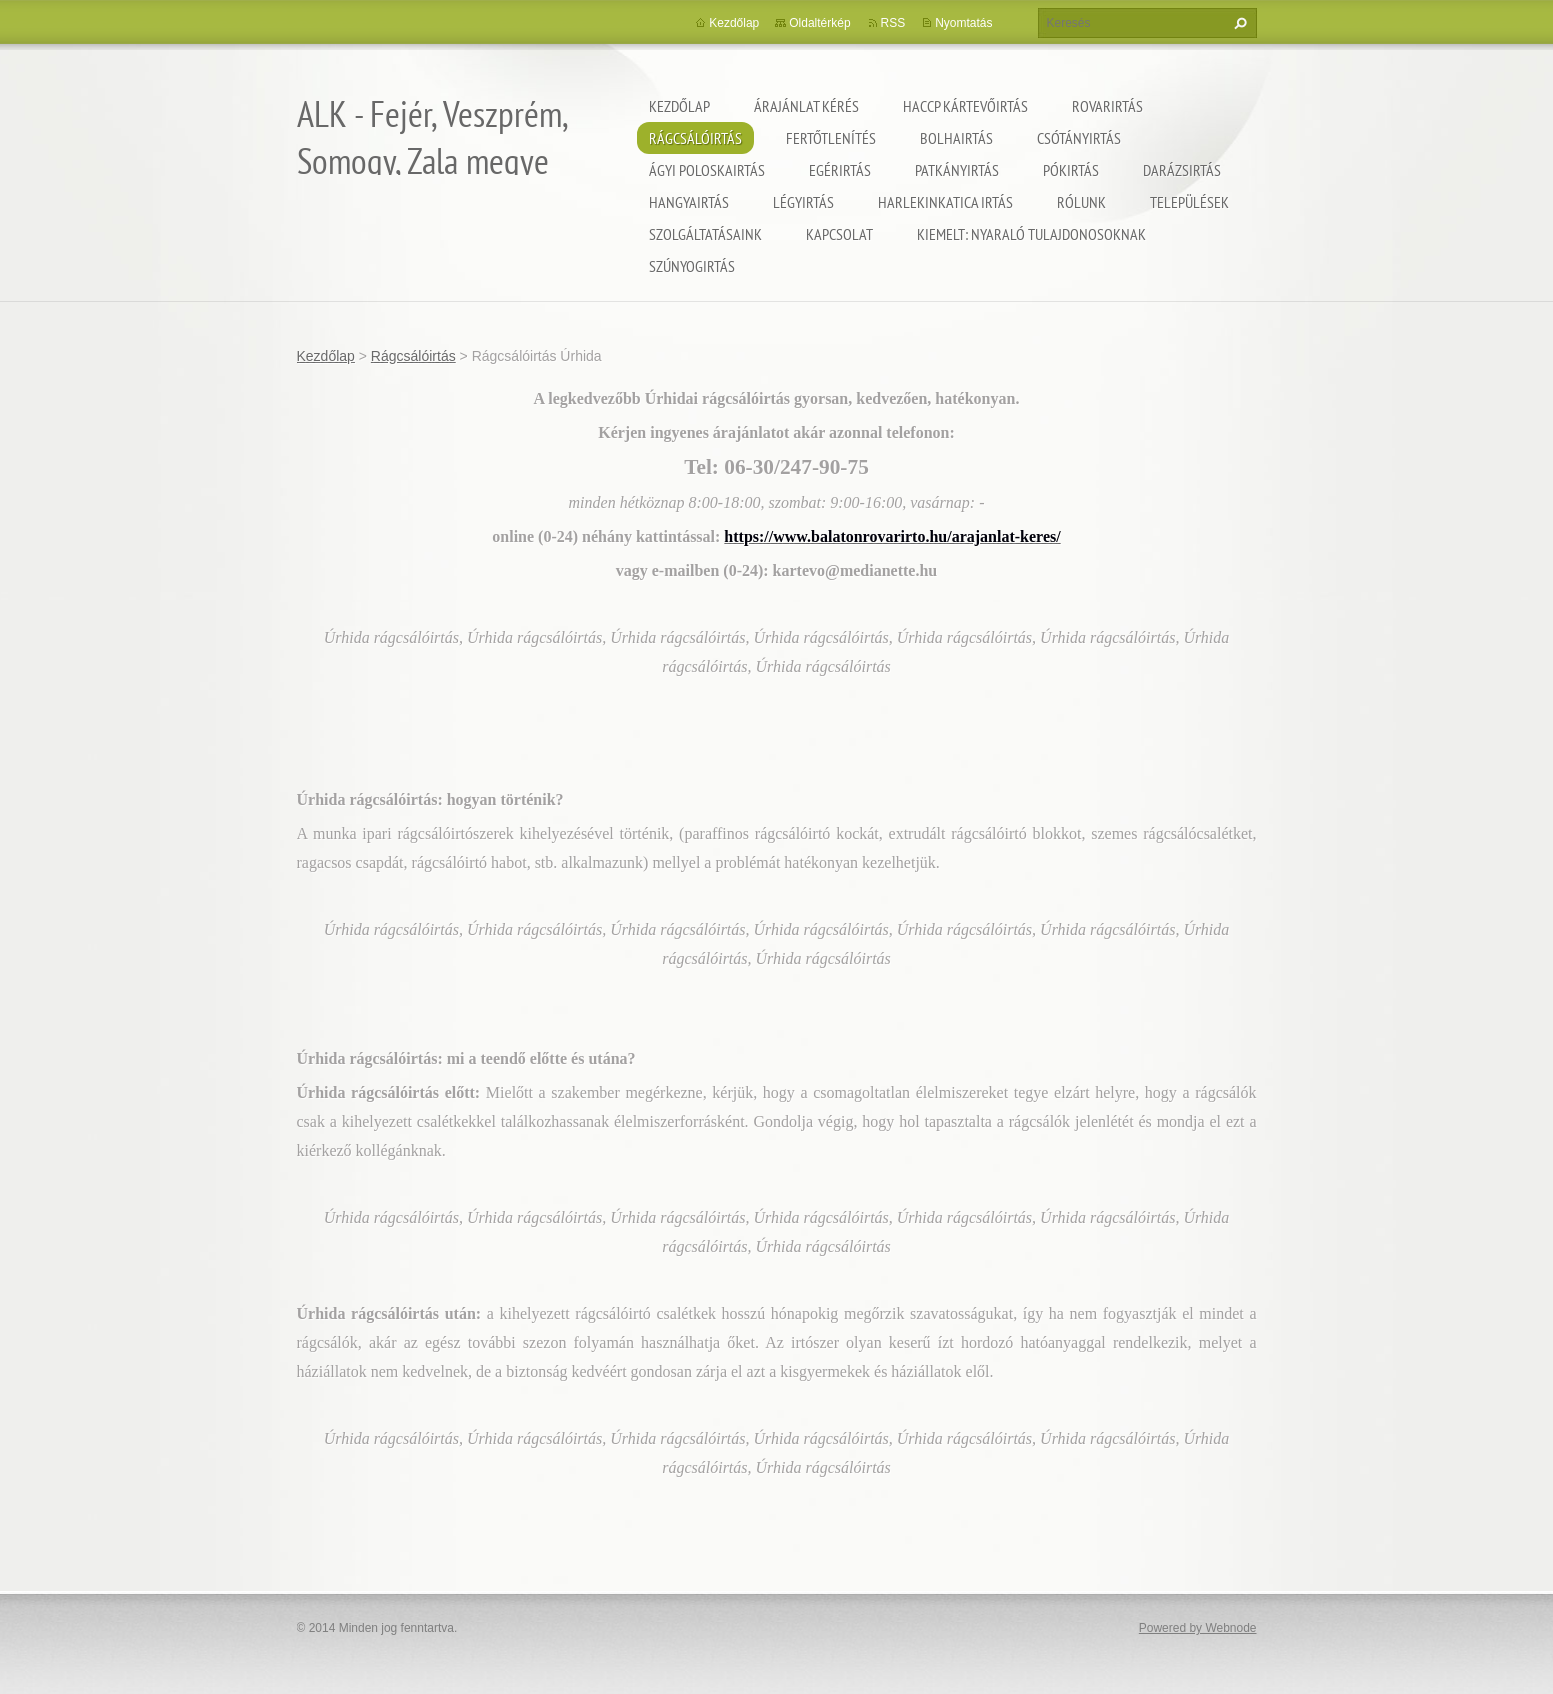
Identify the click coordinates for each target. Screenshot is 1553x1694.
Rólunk (1081, 202)
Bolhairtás (956, 138)
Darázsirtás (1182, 170)
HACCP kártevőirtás (965, 106)
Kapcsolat (839, 234)
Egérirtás (840, 170)
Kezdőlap (679, 106)
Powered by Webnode (1198, 1628)
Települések (1189, 202)
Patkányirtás (957, 170)
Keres (1238, 23)
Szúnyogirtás (692, 266)
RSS (893, 23)
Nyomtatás (963, 23)
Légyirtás (803, 202)
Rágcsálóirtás (695, 138)
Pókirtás (1071, 170)
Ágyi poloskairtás (707, 170)
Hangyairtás (689, 202)
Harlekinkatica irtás (945, 202)
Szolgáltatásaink (705, 234)
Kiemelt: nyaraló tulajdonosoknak (1031, 234)
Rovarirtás (1107, 106)
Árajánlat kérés (806, 106)
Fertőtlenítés (831, 138)
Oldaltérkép (819, 23)
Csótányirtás (1079, 138)
